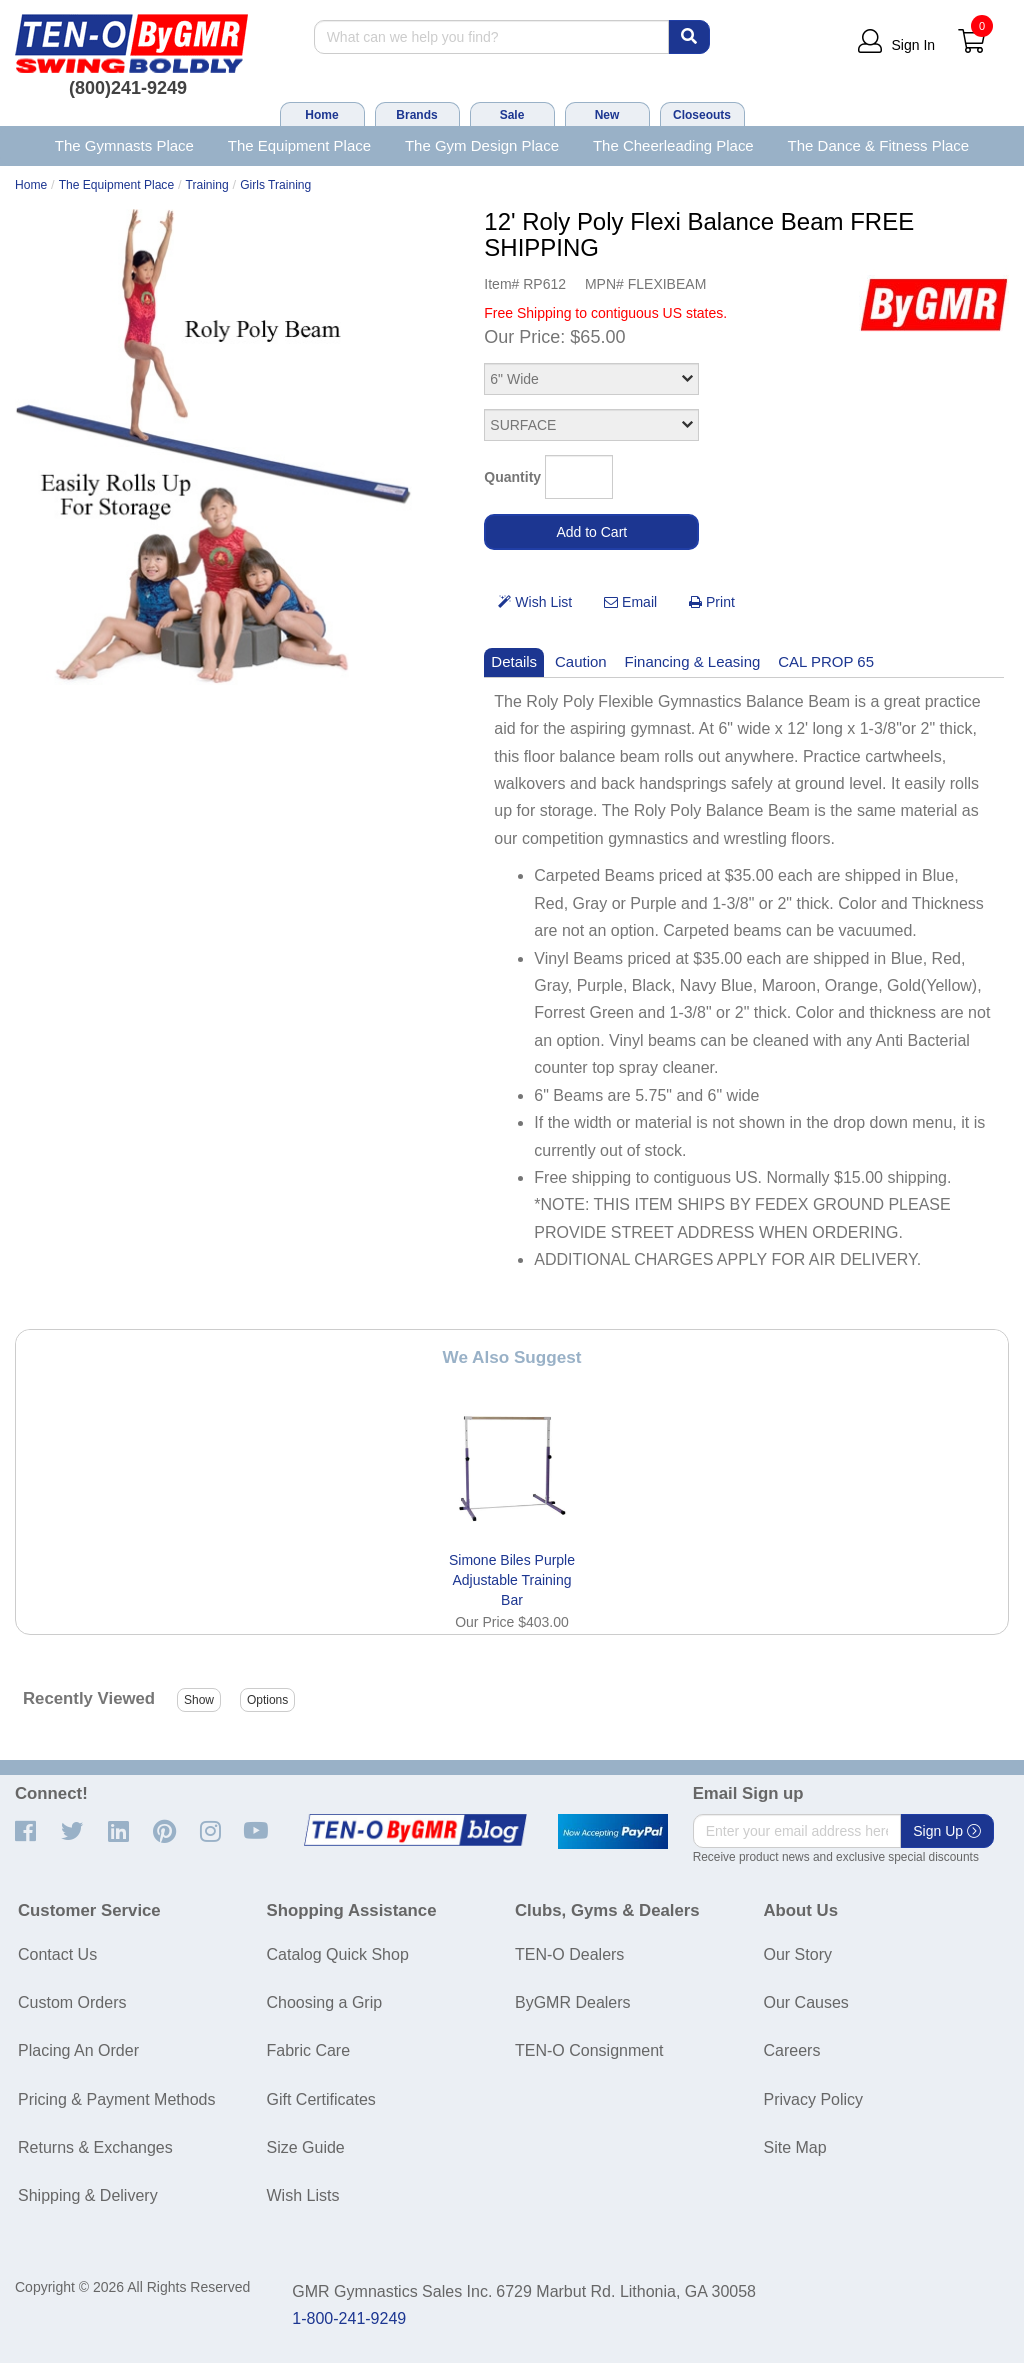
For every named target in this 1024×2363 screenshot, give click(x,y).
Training (207, 185)
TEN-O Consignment (589, 2050)
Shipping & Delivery (88, 2195)
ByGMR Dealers (573, 2002)
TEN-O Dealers (569, 1954)
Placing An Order (78, 2050)
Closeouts (702, 115)
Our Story (798, 1954)
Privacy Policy (814, 2099)
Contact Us (57, 1954)
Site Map (795, 2147)
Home (321, 115)
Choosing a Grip (325, 2002)
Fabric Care (309, 2050)
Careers (792, 2050)
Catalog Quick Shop (338, 1954)
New (607, 115)
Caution (581, 661)
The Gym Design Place (482, 145)
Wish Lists (303, 2195)
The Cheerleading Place (673, 145)
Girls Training (275, 185)
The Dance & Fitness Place (879, 145)
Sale (512, 115)
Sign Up (947, 1831)
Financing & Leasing (693, 661)
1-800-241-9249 (349, 2318)
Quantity (512, 477)
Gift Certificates (321, 2099)
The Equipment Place (299, 145)
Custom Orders (72, 2002)
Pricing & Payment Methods (116, 2099)
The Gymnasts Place (124, 145)
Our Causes (806, 2002)
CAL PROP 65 (826, 661)
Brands (416, 115)
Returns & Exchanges (95, 2147)
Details (514, 661)
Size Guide (306, 2147)
